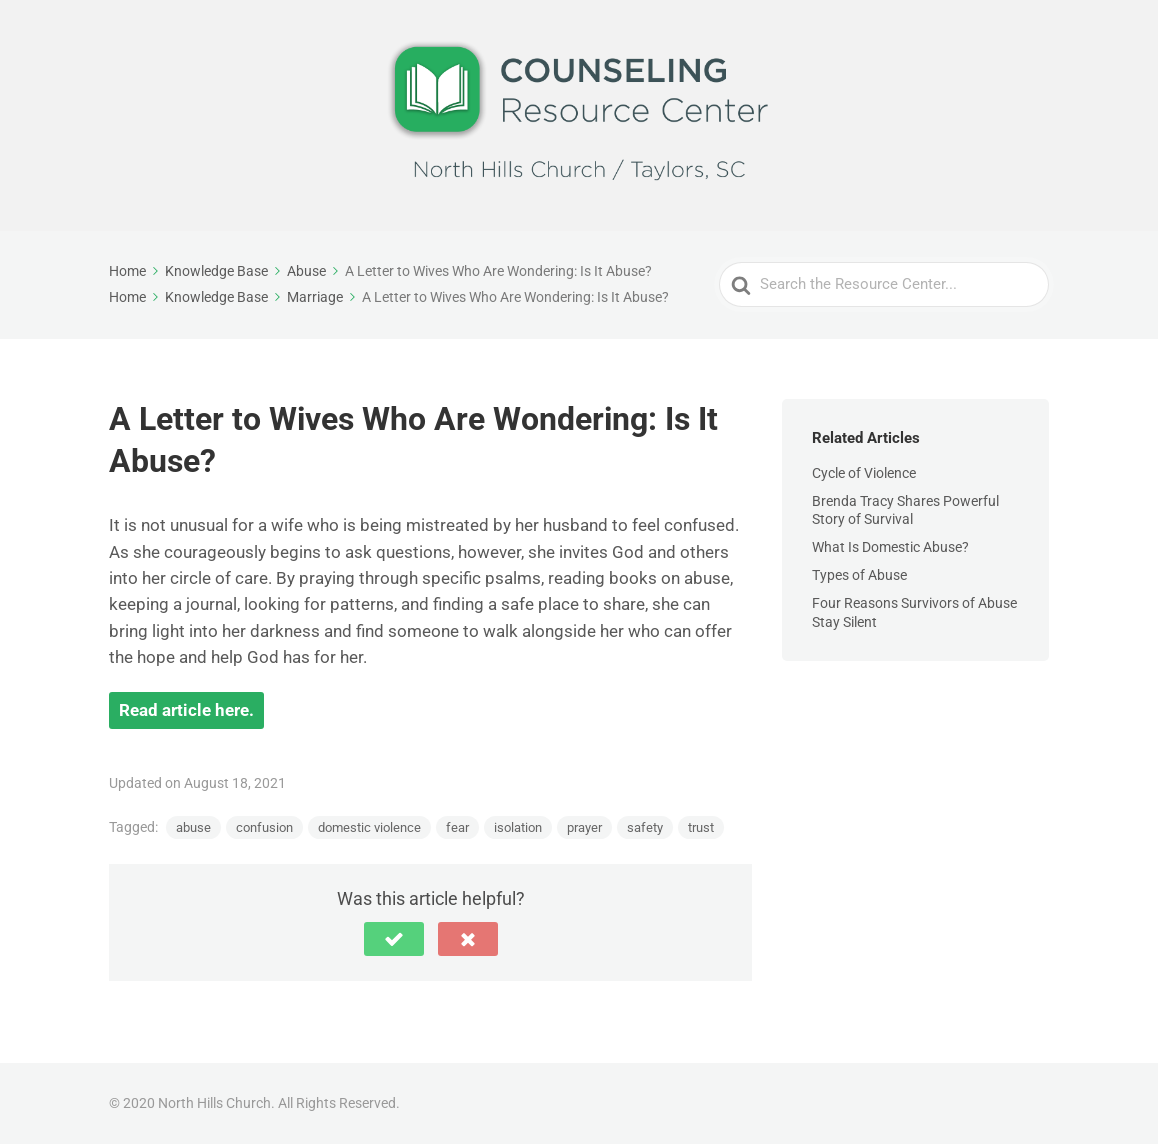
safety (645, 827)
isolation (518, 827)
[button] (394, 939)
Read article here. (186, 710)
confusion (264, 827)
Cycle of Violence (864, 473)
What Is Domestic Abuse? (890, 547)
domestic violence (369, 827)
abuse (193, 827)
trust (701, 827)
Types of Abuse (859, 575)
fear (457, 827)
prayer (584, 827)
